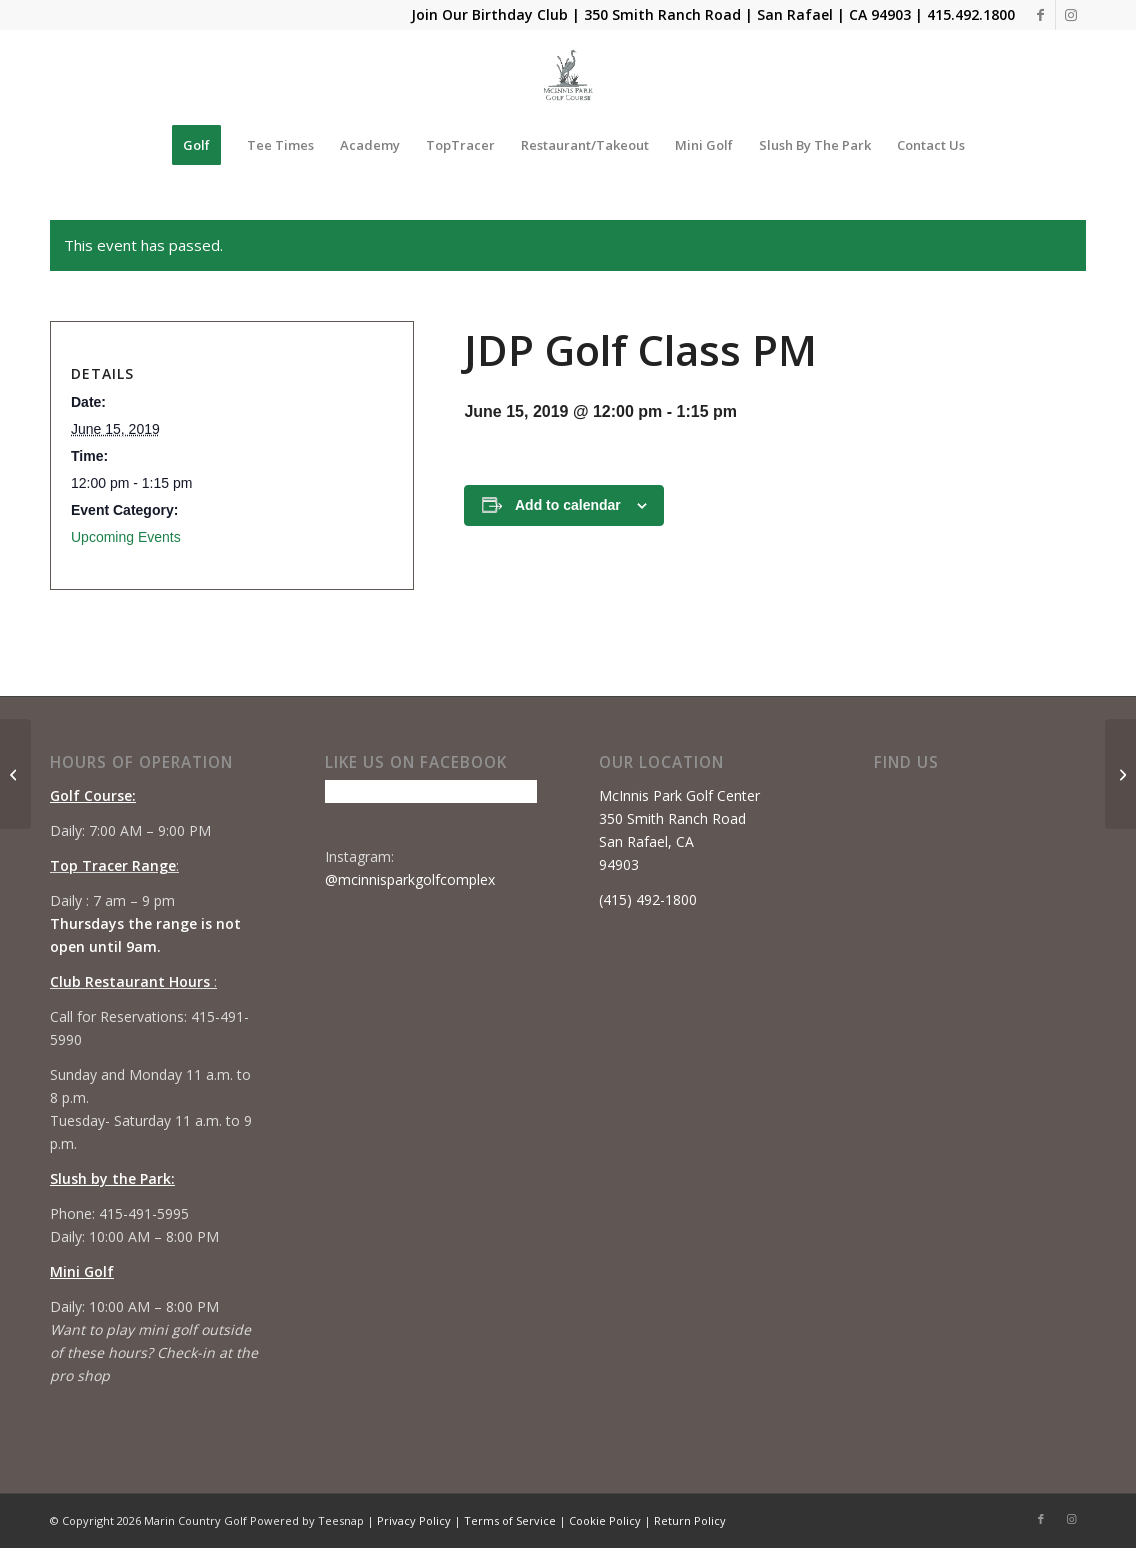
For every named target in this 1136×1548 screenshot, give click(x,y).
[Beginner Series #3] (1120, 774)
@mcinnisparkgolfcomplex (410, 879)
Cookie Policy (605, 1520)
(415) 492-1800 (648, 899)
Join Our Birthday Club (489, 14)
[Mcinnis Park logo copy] (568, 75)
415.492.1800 (971, 14)
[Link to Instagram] (1071, 15)
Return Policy (690, 1520)
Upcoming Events (126, 537)
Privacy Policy (414, 1520)
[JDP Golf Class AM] (15, 774)
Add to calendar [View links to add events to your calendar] (568, 505)
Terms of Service (510, 1520)
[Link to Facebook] (1040, 15)
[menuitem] (196, 145)
